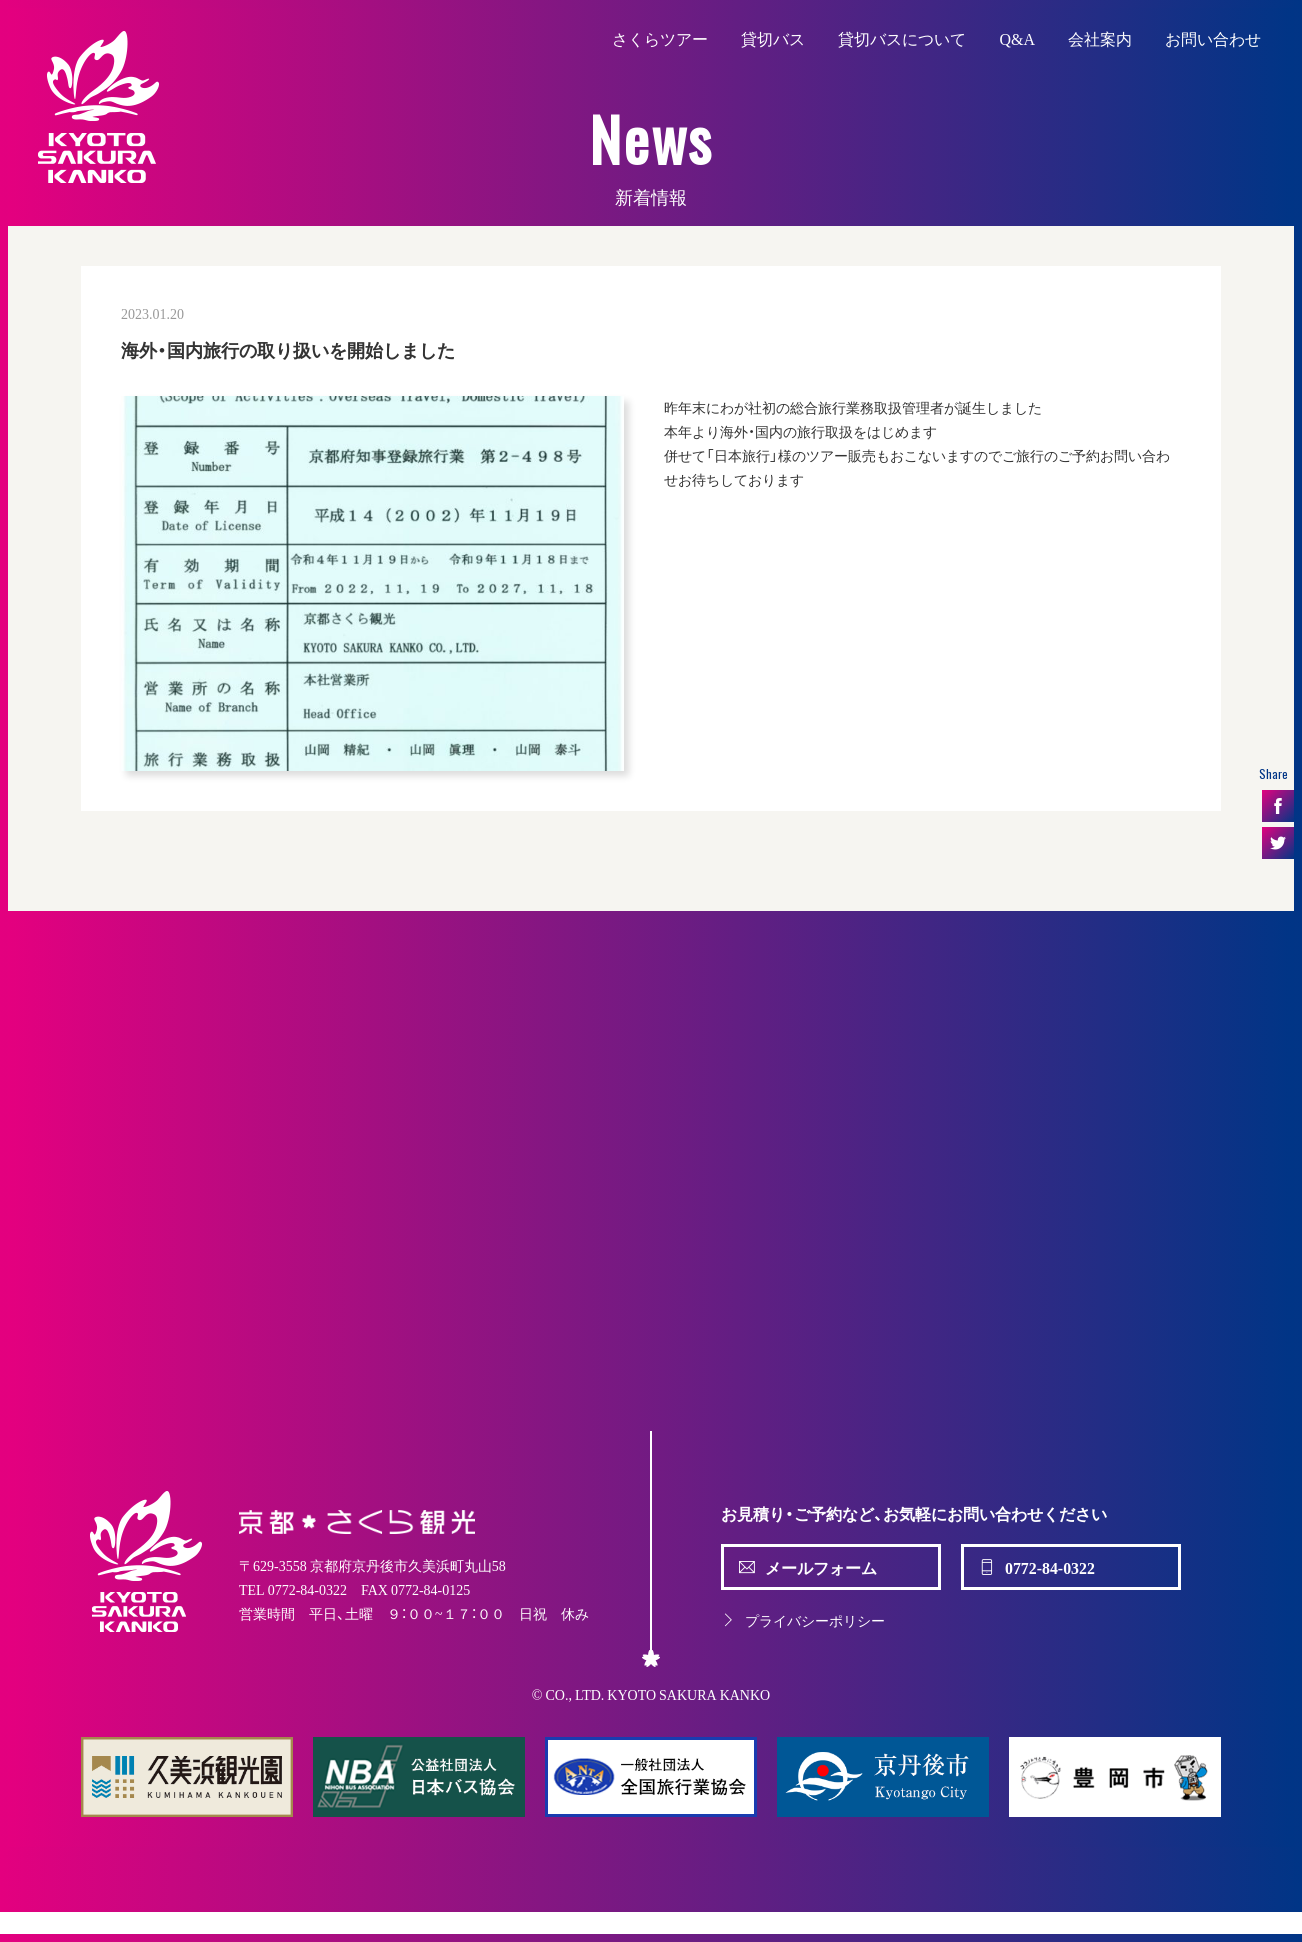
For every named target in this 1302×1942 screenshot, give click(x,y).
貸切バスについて (902, 38)
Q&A (1017, 38)
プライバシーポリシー (803, 1620)
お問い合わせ (1213, 38)
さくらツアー (660, 38)
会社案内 (1100, 38)
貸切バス (773, 38)
